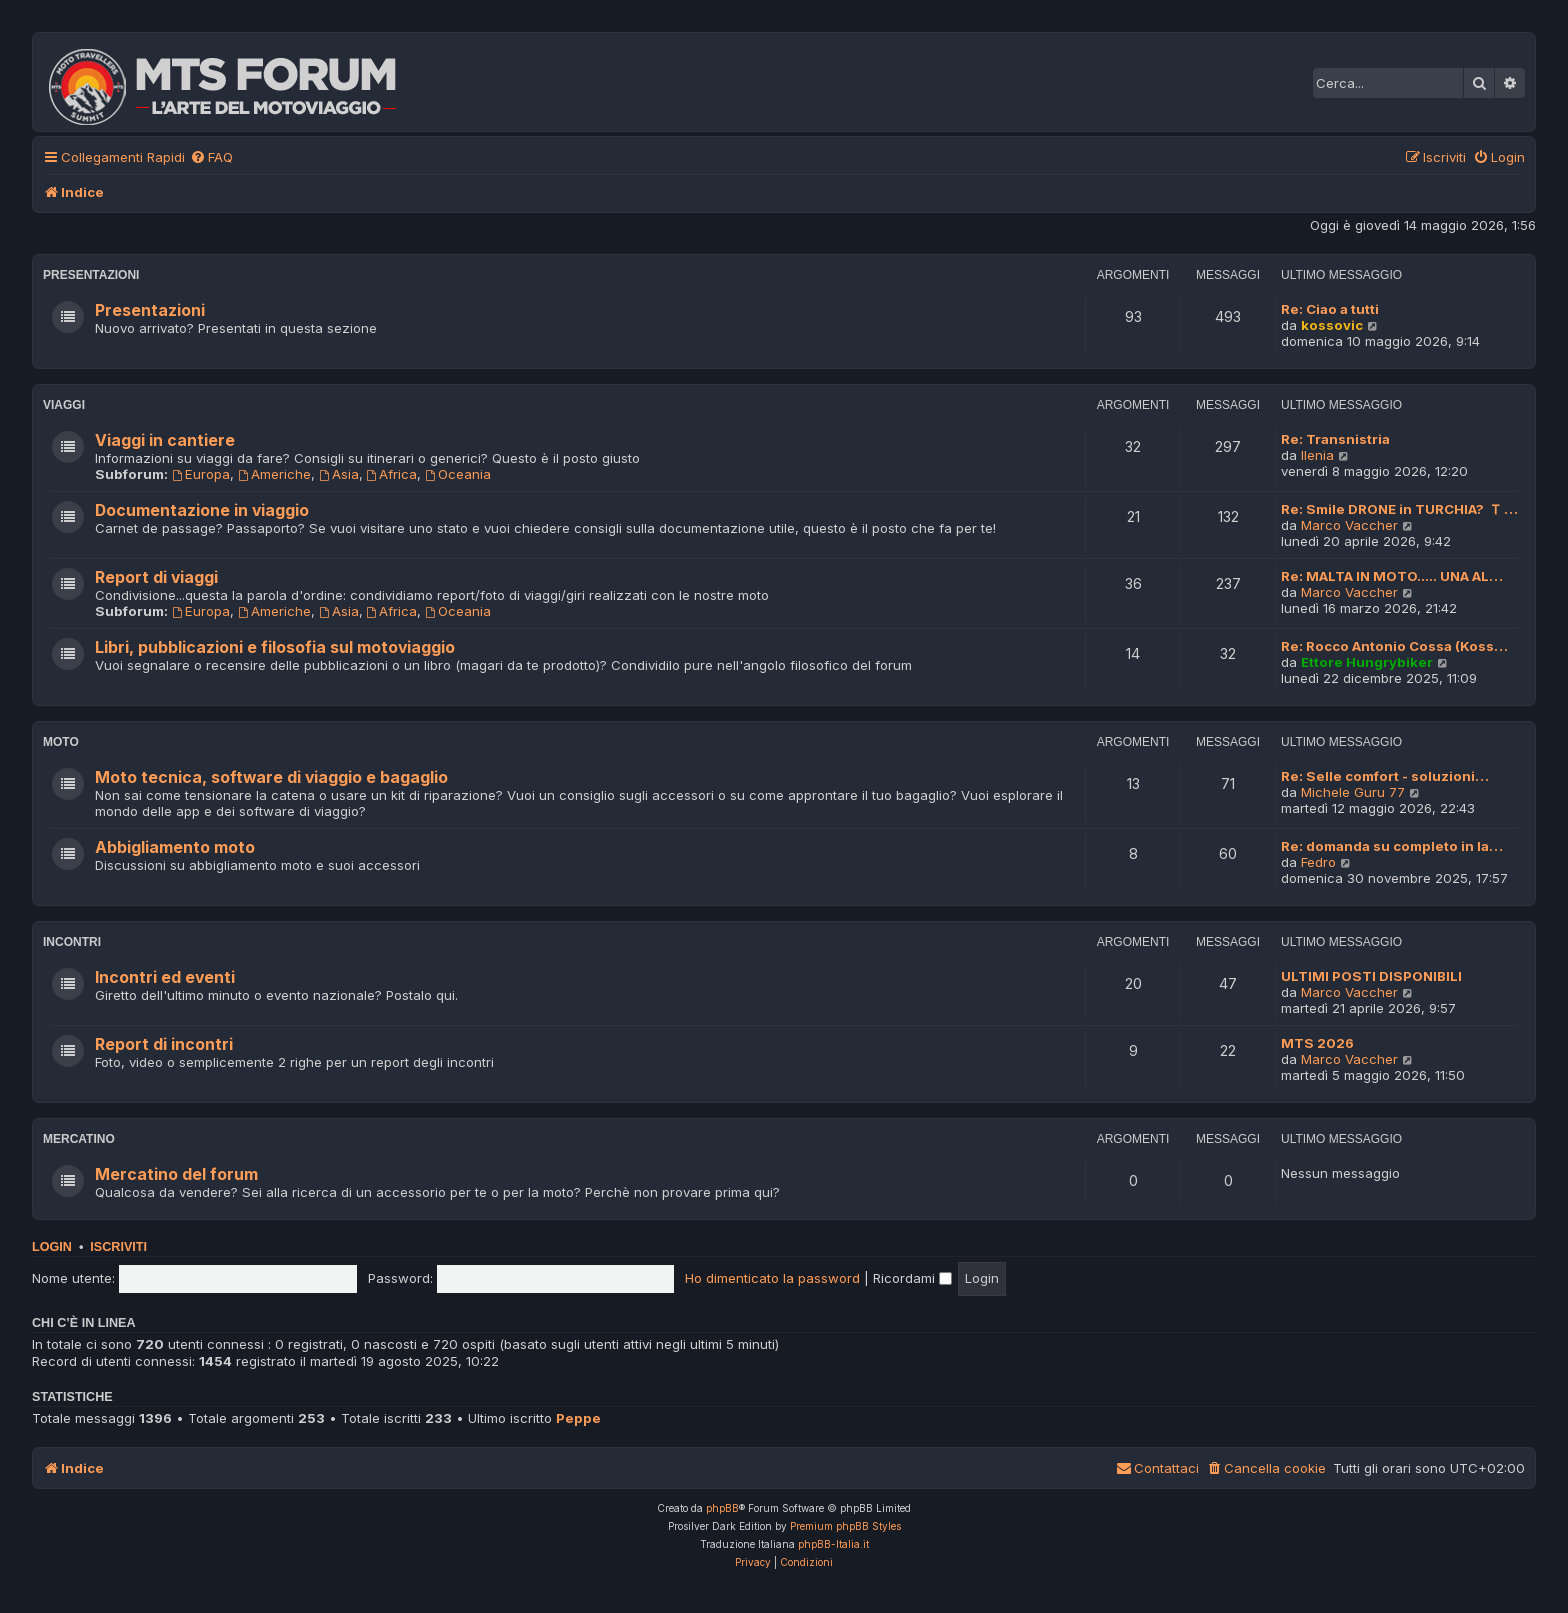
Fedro (1318, 862)
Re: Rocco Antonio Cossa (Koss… (1394, 646)
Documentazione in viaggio (202, 510)
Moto (61, 742)
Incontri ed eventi (165, 977)
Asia (339, 474)
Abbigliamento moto (175, 847)
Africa (392, 474)
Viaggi (64, 405)
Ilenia (1317, 455)
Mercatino (79, 1139)
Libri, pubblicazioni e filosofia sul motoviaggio (275, 647)
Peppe (578, 1418)
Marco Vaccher (1349, 525)
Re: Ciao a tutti (1330, 309)
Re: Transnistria (1335, 439)
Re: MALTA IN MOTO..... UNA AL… (1392, 576)
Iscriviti (118, 1247)
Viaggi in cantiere (165, 440)
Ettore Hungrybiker (1367, 662)
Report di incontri (164, 1044)
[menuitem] (211, 157)
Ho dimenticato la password (772, 1278)
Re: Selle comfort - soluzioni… (1385, 776)
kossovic (1332, 325)
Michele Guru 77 (1353, 792)
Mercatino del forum (176, 1174)
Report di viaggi (156, 577)
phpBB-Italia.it (833, 1544)
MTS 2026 (1317, 1043)
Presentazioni (91, 275)
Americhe (274, 474)
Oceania (458, 474)
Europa (201, 474)
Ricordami (912, 1278)
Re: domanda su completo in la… (1392, 846)
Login (52, 1247)
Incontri (72, 942)
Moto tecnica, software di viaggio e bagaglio (271, 777)
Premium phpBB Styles (845, 1526)
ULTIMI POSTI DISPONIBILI (1371, 976)
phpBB (722, 1508)
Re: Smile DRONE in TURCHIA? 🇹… (1399, 509)
